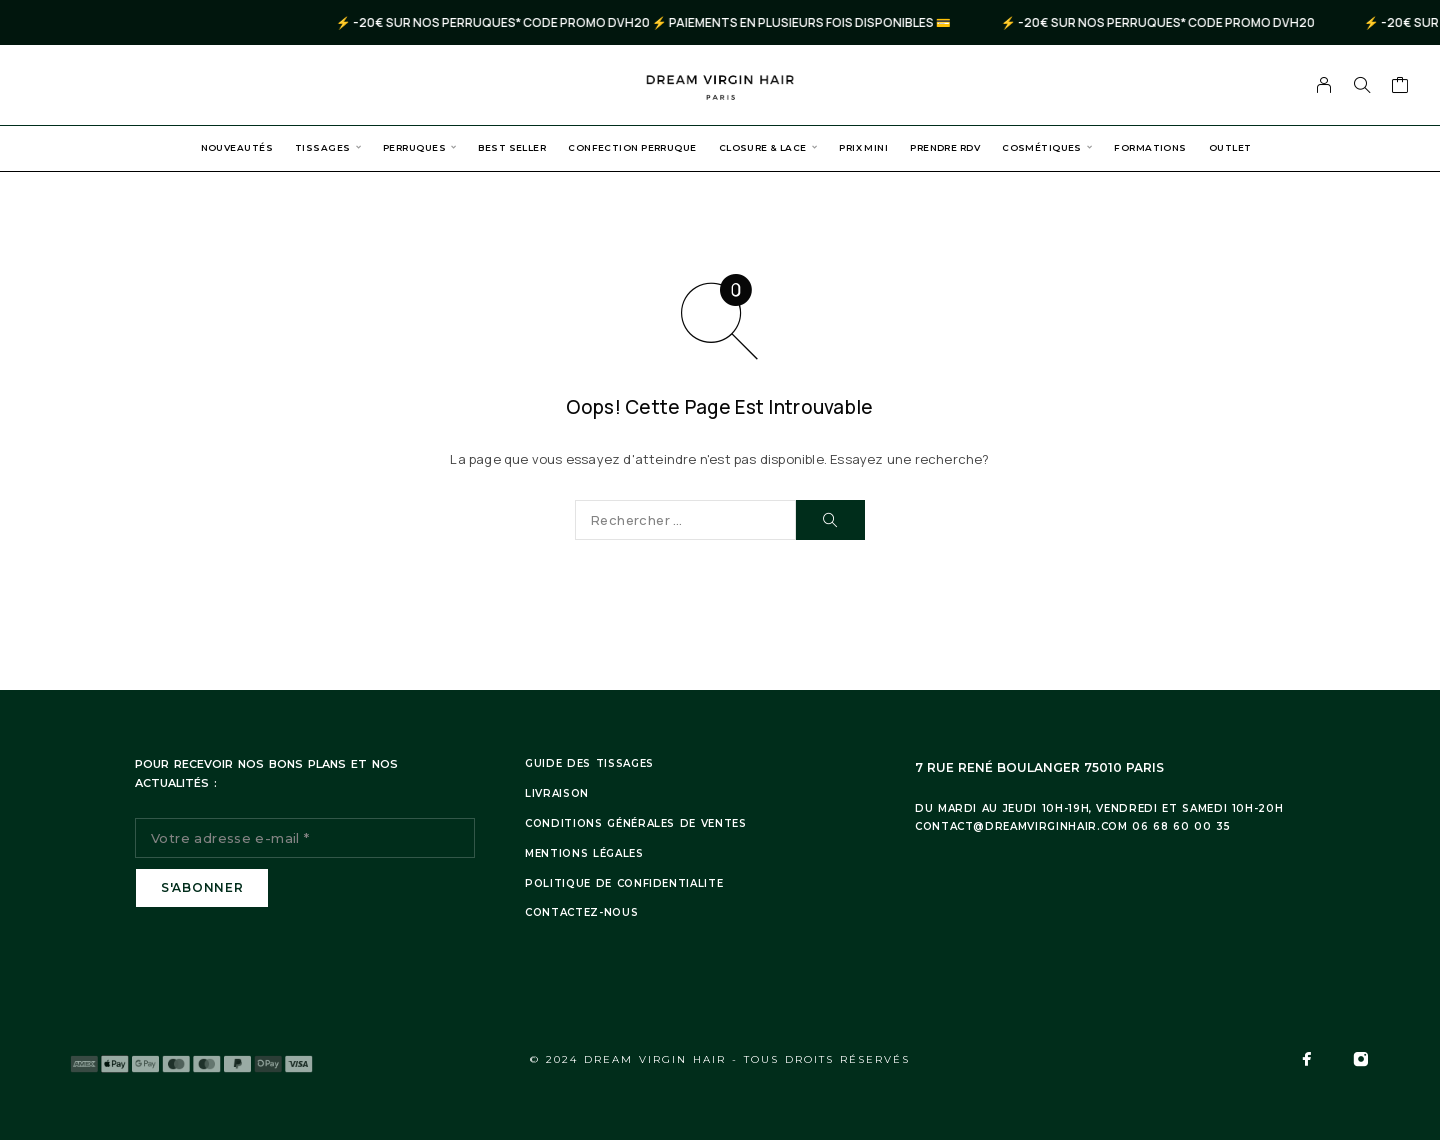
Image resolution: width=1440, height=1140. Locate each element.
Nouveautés (237, 147)
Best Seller (512, 147)
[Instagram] (1361, 1059)
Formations (1150, 147)
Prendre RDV (945, 147)
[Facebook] (1307, 1059)
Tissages (323, 147)
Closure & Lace (763, 147)
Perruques (414, 147)
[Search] (1362, 85)
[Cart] (1400, 87)
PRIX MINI (863, 147)
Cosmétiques (1042, 147)
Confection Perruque (632, 147)
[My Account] (1324, 85)
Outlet (1230, 147)
